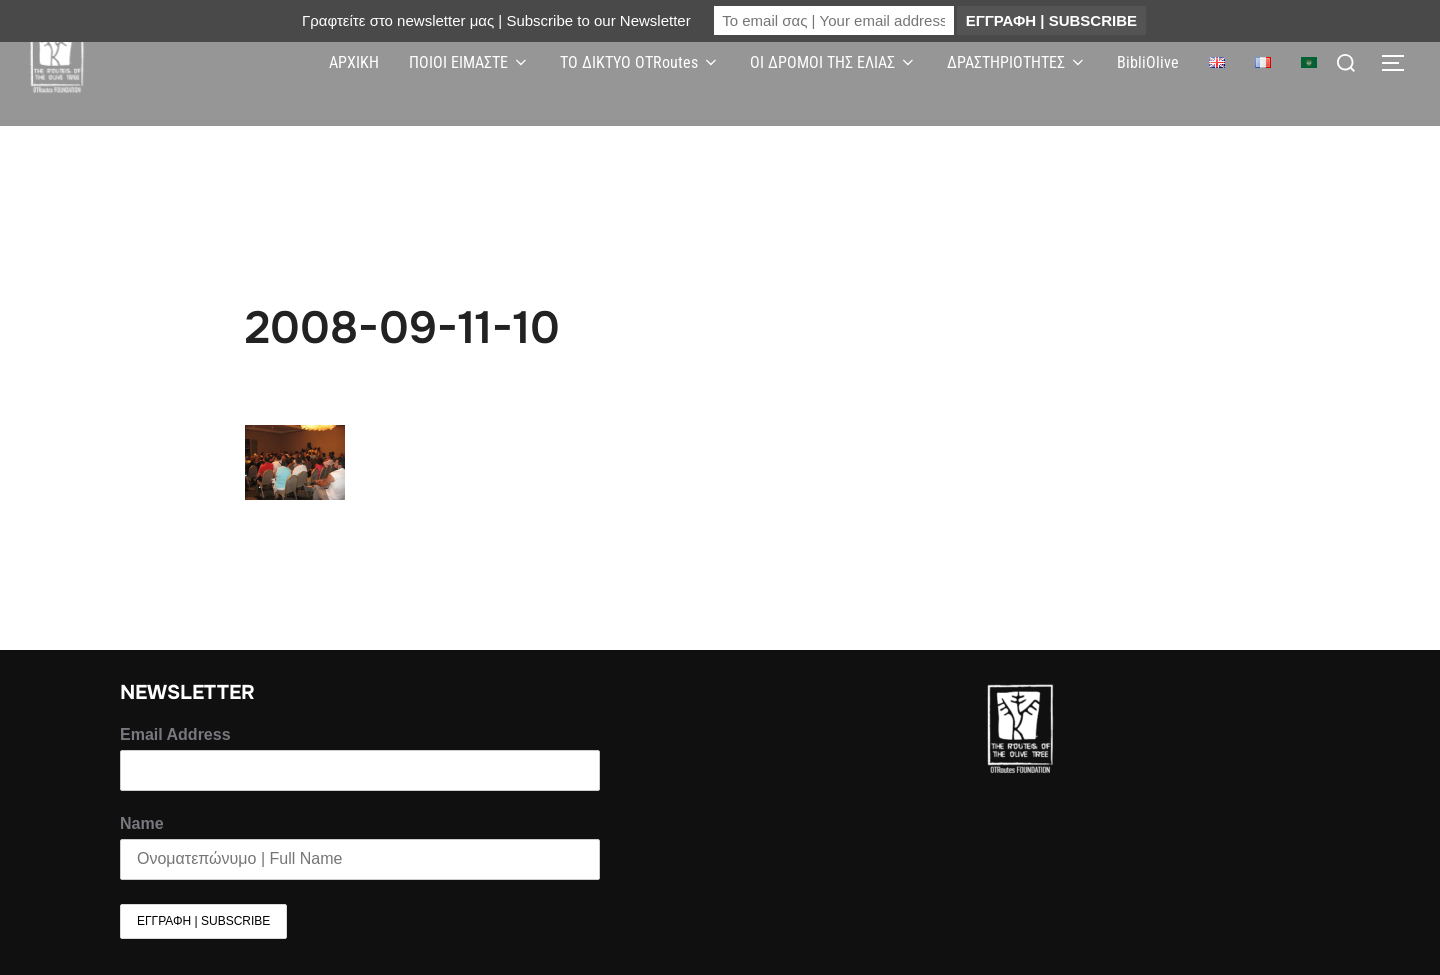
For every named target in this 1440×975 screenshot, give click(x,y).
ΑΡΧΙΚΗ (354, 62)
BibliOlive (1148, 62)
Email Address (175, 734)
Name (142, 823)
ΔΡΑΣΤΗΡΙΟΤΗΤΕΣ (1017, 62)
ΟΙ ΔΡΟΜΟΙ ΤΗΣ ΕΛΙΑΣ (833, 62)
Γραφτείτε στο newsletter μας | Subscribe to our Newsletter (496, 20)
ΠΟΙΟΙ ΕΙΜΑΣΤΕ (469, 62)
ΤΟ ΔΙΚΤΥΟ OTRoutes (640, 62)
